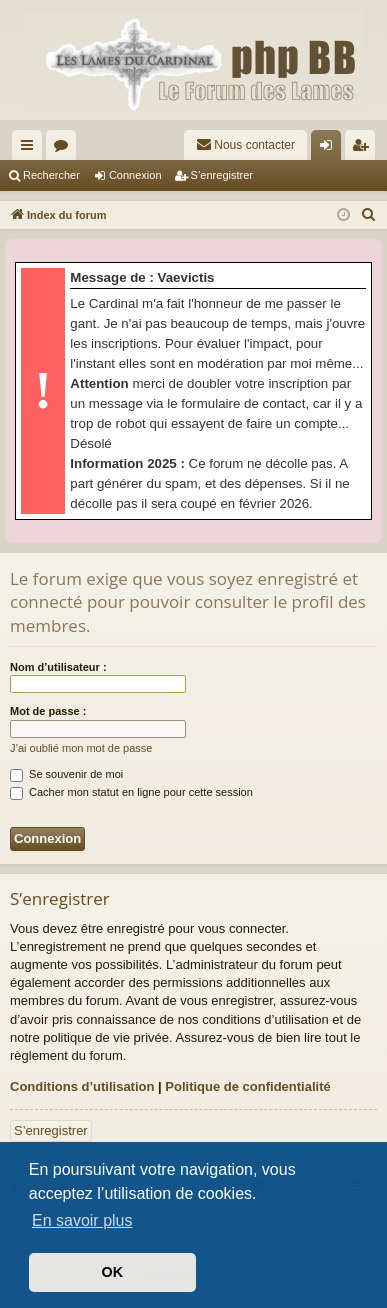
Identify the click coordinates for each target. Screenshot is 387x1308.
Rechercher (51, 175)
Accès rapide (31, 149)
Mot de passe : (48, 711)
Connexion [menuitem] (330, 149)
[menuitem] (245, 145)
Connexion (135, 175)
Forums (65, 149)
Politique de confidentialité (247, 1086)
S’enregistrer (222, 175)
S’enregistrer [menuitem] (364, 149)
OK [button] (113, 1272)
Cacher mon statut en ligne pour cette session (131, 792)
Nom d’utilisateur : (58, 667)
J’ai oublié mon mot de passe (81, 748)
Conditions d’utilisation (82, 1086)
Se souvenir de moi (66, 774)
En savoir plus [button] (82, 1220)
